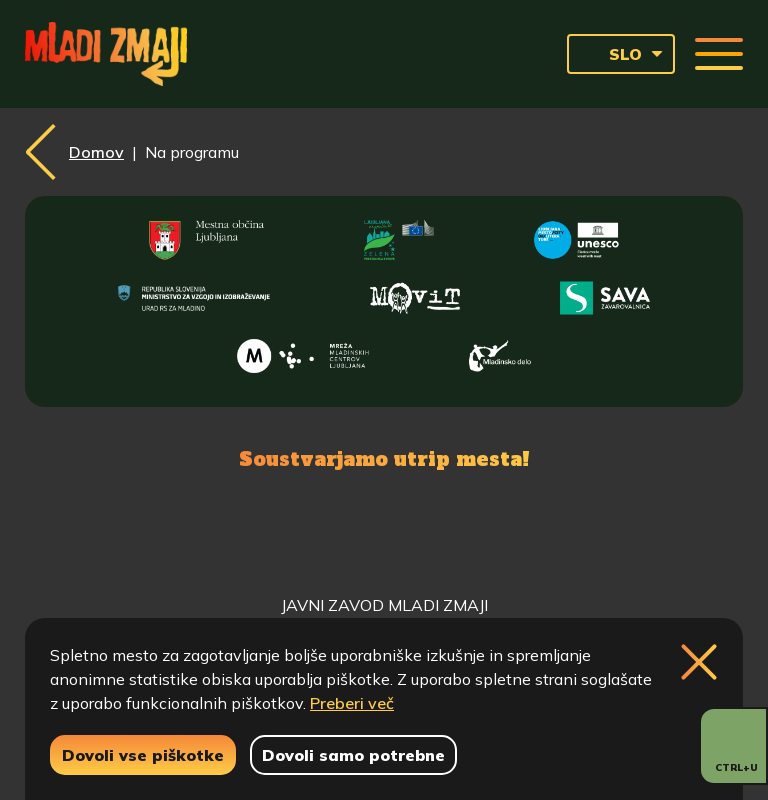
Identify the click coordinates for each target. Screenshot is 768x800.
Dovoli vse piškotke (143, 755)
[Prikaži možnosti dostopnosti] (733, 746)
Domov (96, 152)
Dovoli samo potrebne (353, 755)
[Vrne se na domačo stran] (106, 54)
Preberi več (352, 703)
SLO (610, 54)
